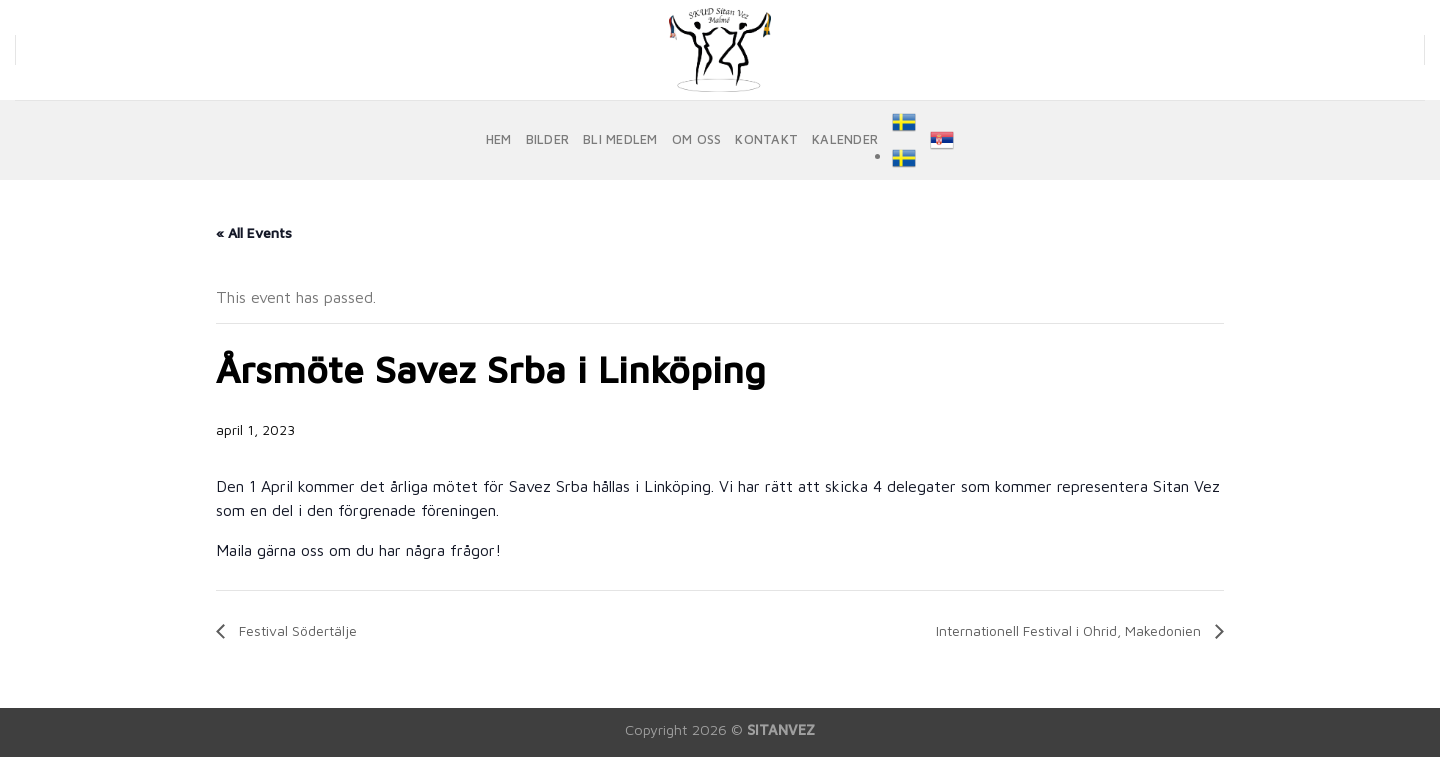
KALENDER (845, 139)
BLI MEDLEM (620, 139)
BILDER (548, 139)
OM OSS (697, 139)
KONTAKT (766, 139)
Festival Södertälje (296, 630)
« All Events (254, 232)
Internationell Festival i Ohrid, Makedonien (1070, 630)
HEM (499, 139)
